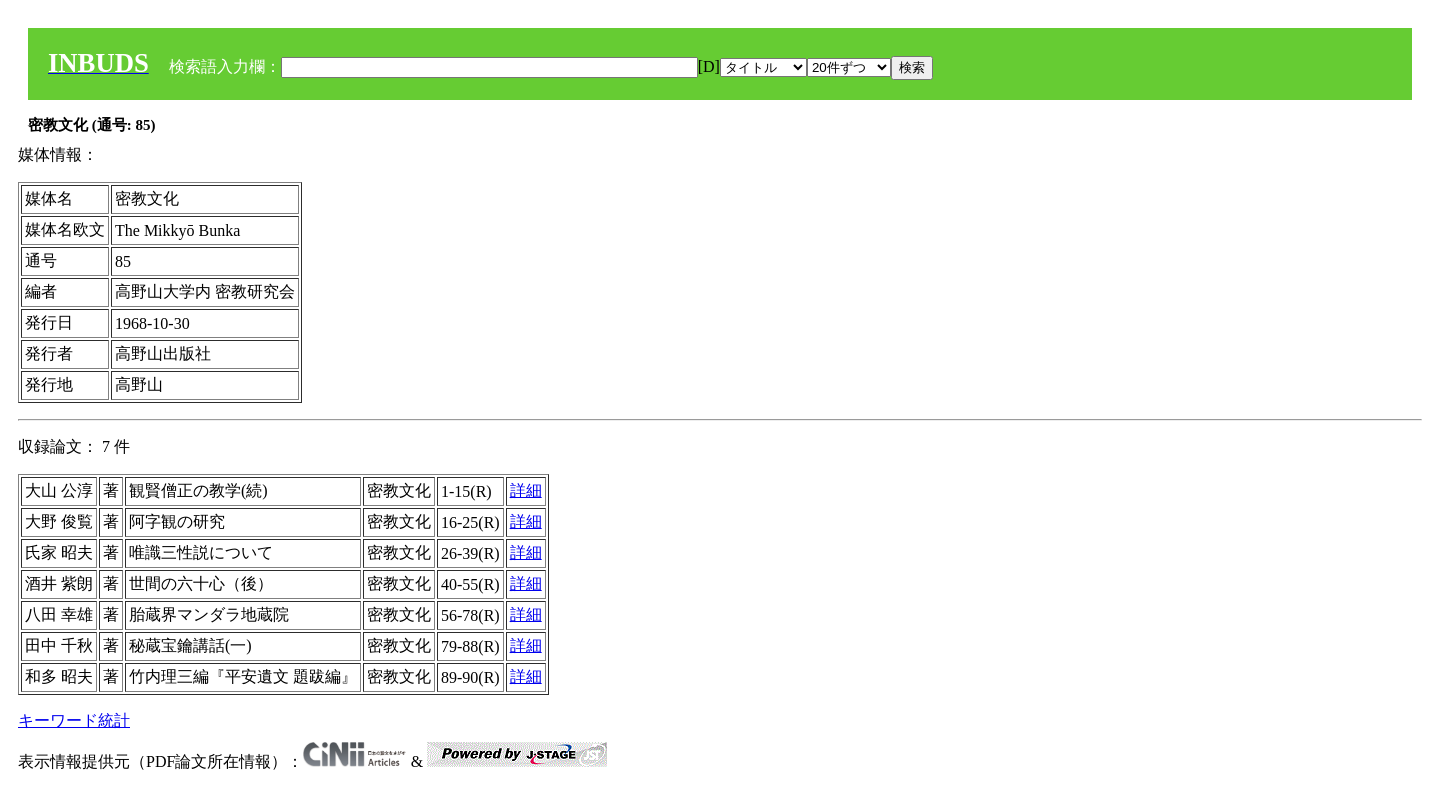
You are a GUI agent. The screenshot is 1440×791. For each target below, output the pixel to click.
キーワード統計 (74, 720)
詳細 (526, 490)
